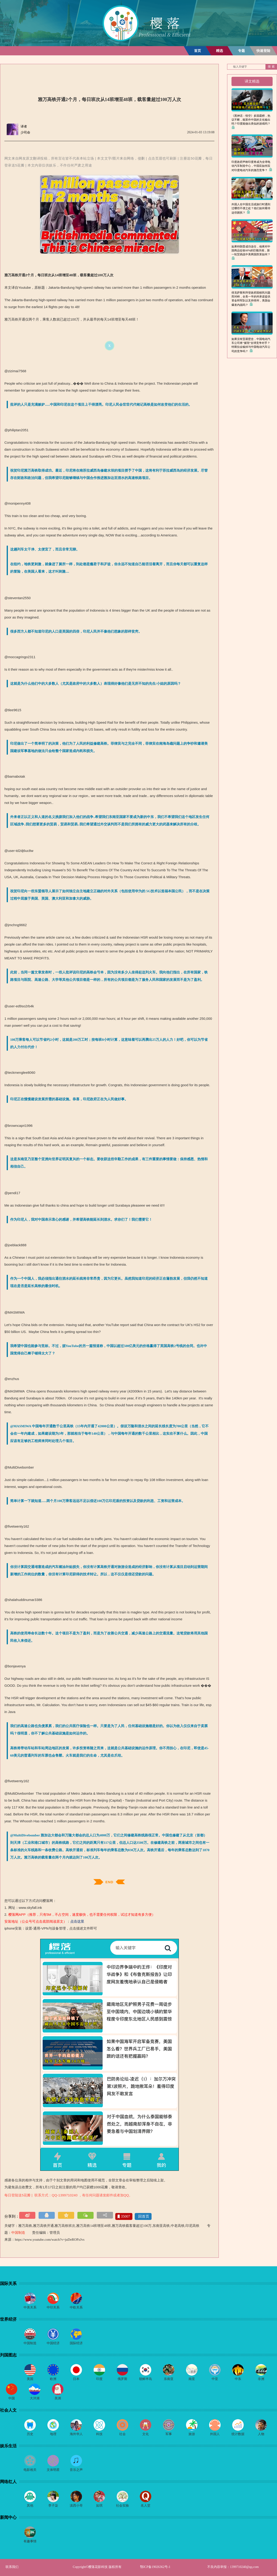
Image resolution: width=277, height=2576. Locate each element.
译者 (24, 126)
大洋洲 (35, 2398)
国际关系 (8, 2283)
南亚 (192, 2379)
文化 (145, 2434)
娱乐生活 (8, 2446)
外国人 (215, 2434)
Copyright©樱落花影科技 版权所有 (97, 2567)
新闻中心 (8, 2517)
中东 (238, 2379)
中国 (11, 2398)
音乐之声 (76, 2470)
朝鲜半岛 (145, 2379)
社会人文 (8, 2410)
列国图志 (8, 2355)
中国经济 (53, 2343)
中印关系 (53, 2307)
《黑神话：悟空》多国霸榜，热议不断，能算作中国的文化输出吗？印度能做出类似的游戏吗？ (251, 121)
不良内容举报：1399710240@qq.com (233, 2567)
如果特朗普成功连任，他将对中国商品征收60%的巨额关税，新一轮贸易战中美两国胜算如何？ (251, 252)
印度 (99, 2379)
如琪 (99, 2505)
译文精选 (252, 81)
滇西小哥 (76, 2505)
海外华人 (76, 2434)
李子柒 (53, 2505)
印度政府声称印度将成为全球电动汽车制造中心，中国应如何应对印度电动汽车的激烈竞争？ (251, 166)
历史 (30, 2434)
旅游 (192, 2434)
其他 (30, 2505)
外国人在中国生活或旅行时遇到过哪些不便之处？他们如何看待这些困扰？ (250, 208)
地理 (53, 2434)
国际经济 (76, 2343)
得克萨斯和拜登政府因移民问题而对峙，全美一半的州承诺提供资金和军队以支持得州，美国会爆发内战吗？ (250, 298)
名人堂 (145, 2505)
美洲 (58, 2398)
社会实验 (122, 2505)
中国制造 (18, 2232)
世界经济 (8, 2319)
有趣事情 (30, 2541)
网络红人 (8, 2481)
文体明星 (53, 2470)
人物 (261, 2434)
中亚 (215, 2379)
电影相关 (30, 2470)
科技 (99, 2434)
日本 (76, 2379)
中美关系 (30, 2307)
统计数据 (237, 2434)
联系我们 (12, 2567)
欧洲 (53, 2379)
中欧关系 (76, 2307)
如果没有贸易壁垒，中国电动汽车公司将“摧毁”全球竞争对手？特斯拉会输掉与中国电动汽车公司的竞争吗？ (250, 345)
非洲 (261, 2379)
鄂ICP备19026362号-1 (155, 2567)
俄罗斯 (122, 2379)
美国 (30, 2379)
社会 (122, 2434)
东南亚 (169, 2379)
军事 (168, 2434)
